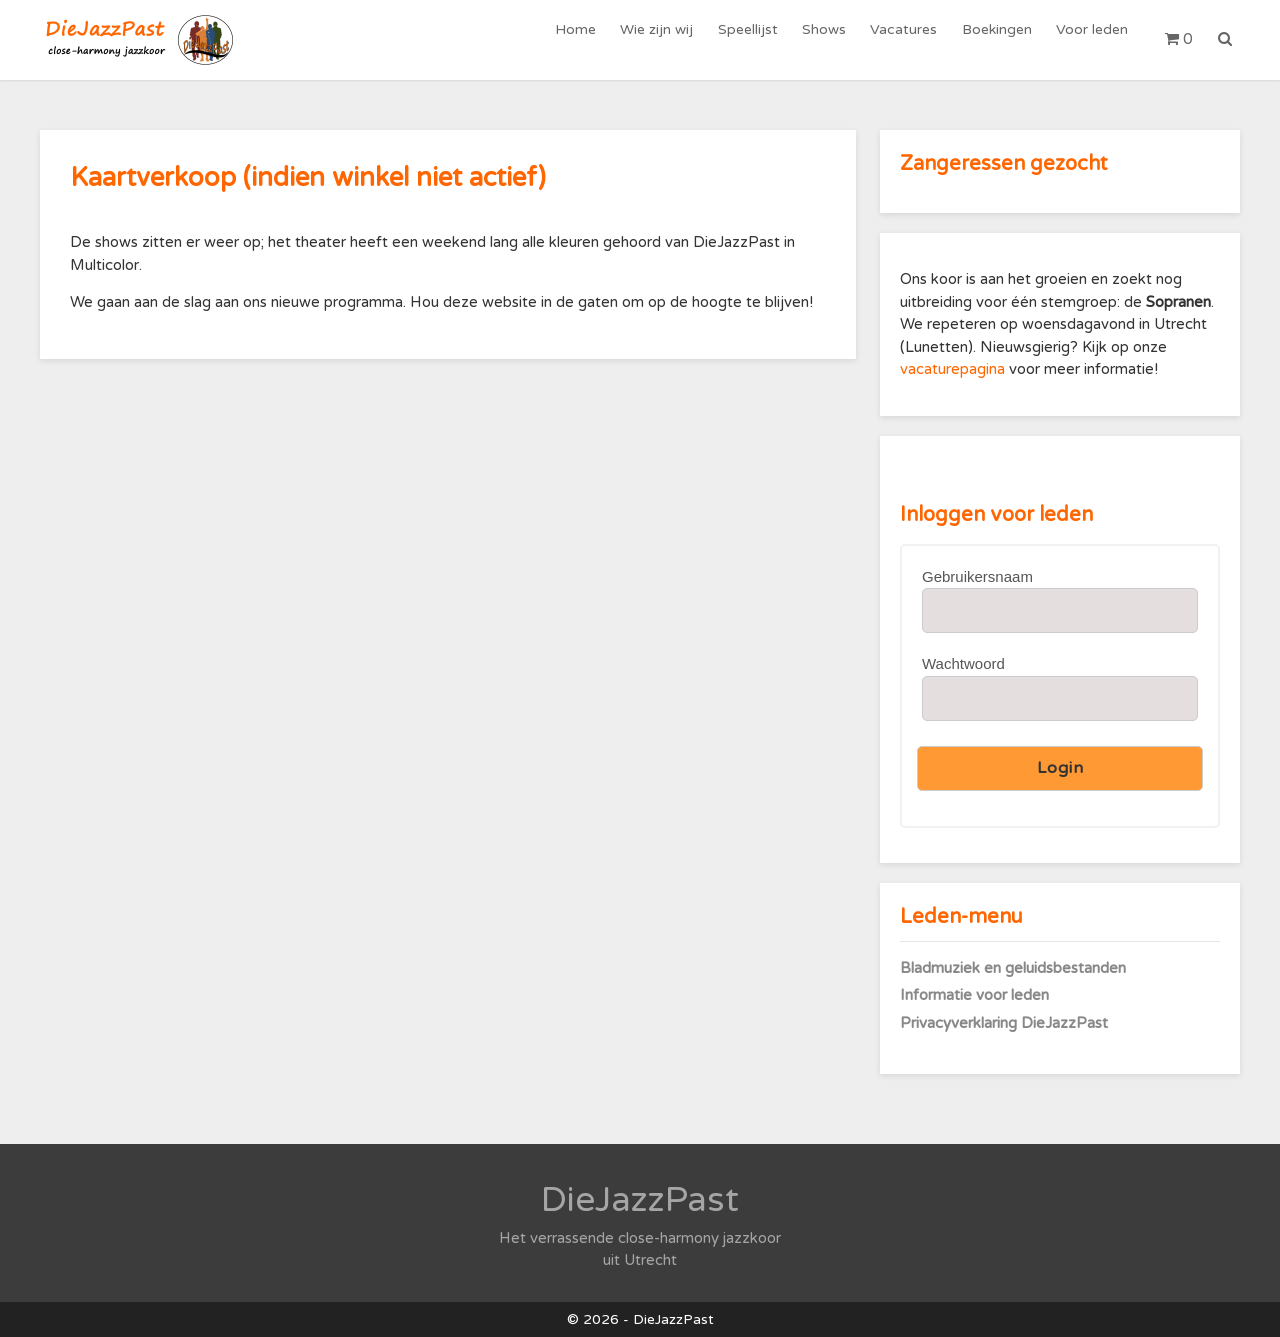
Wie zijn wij (669, 39)
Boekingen (1000, 39)
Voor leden (1093, 39)
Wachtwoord (963, 663)
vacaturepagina (954, 369)
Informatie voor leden (974, 995)
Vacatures (909, 39)
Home (590, 39)
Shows (832, 39)
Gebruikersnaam (977, 576)
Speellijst (758, 39)
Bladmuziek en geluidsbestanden (1013, 968)
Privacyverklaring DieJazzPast (1004, 1023)
